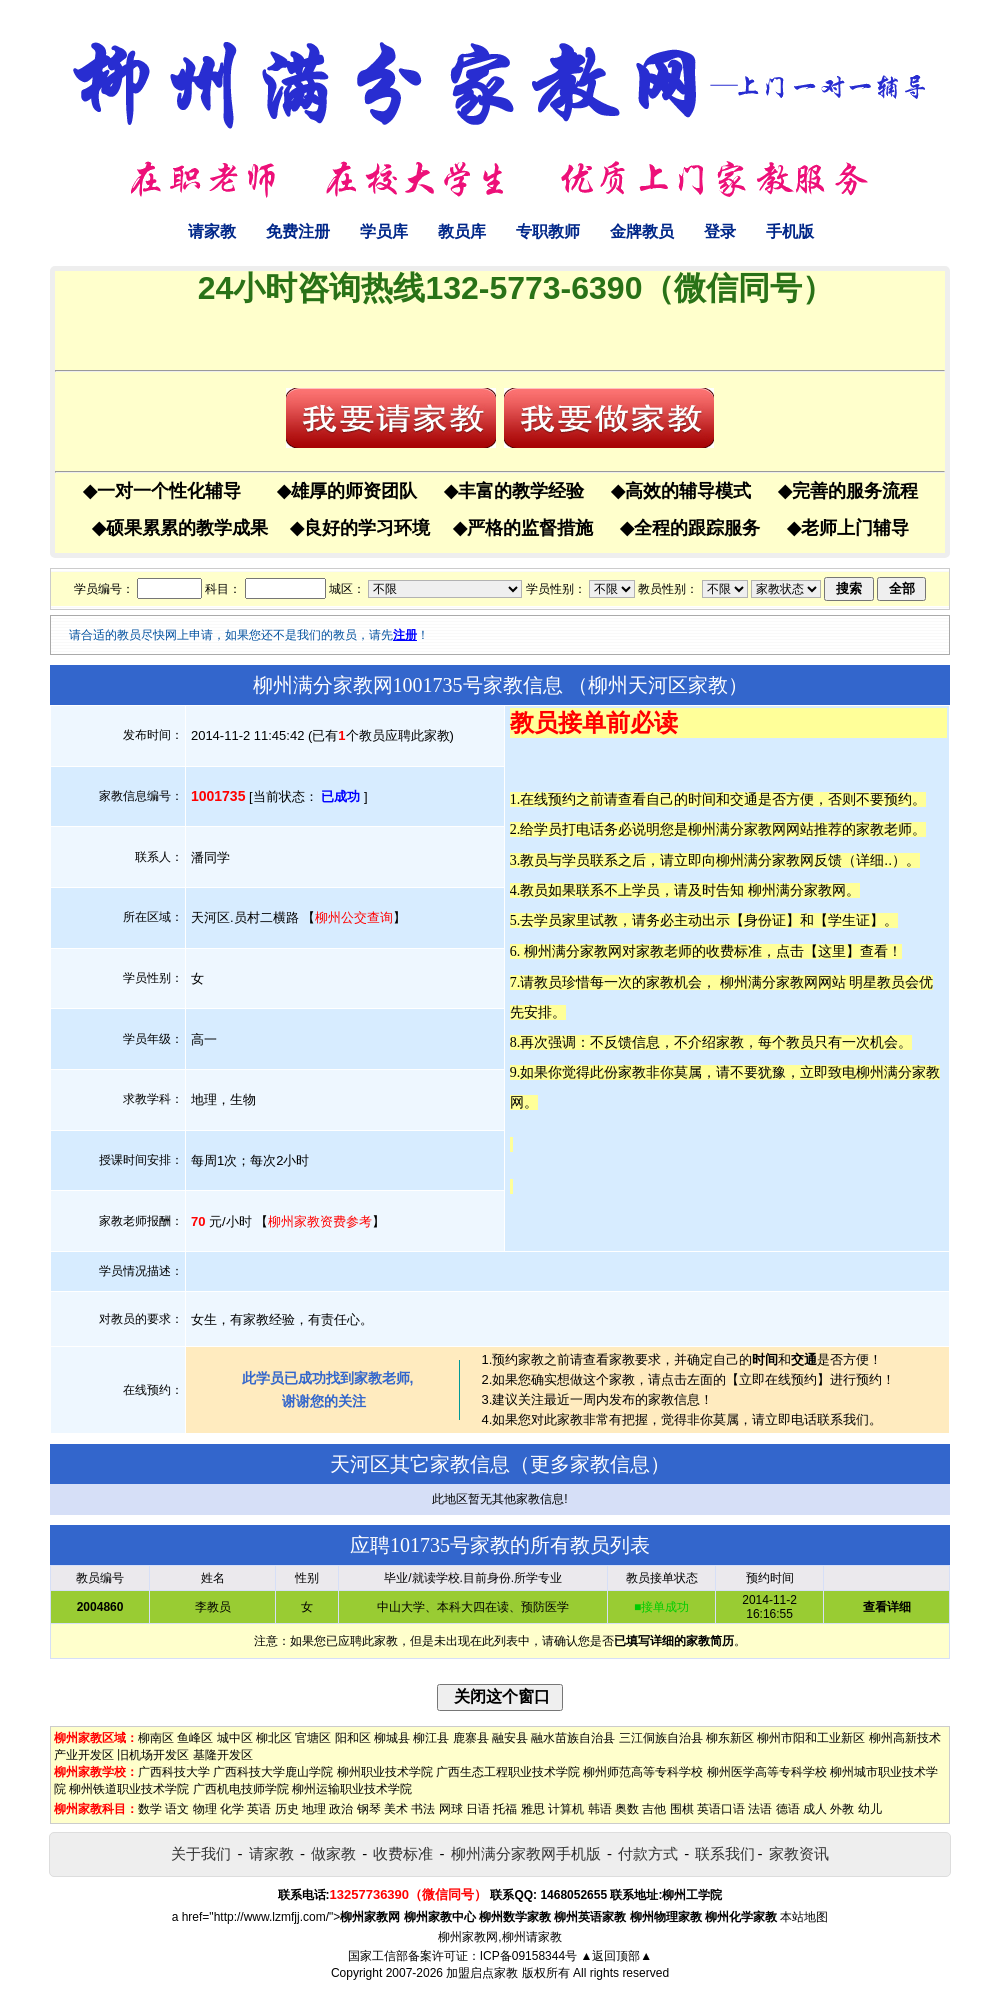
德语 (788, 1809)
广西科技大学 (174, 1772)
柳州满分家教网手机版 (526, 1853)
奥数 (627, 1809)
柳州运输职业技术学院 (352, 1789)
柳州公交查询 (354, 917)
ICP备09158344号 (528, 1956)
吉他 (654, 1809)
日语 (478, 1809)
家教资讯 (799, 1853)
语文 (177, 1809)
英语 (259, 1809)
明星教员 (877, 982)
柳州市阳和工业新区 (811, 1738)
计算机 (566, 1809)
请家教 (212, 231)
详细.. (874, 860)
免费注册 (298, 231)
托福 (505, 1809)
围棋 (682, 1809)
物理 (205, 1809)
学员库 (384, 231)
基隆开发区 (223, 1755)
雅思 (533, 1809)
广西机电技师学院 (241, 1789)
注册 (405, 635)
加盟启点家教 (482, 1973)
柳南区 (156, 1738)
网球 (451, 1809)
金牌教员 (642, 231)
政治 (341, 1809)
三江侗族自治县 (661, 1738)
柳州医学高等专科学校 (767, 1772)
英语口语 (721, 1809)
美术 (396, 1809)
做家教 (333, 1853)
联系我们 (725, 1853)
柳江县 (431, 1738)
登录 (720, 231)
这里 (832, 951)
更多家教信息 (590, 1464)
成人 (815, 1809)
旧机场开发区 (153, 1755)
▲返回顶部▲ (616, 1956)
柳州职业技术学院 (385, 1772)
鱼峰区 (195, 1738)
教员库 (462, 231)
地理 (314, 1809)
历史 (287, 1809)
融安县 (510, 1738)
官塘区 (313, 1738)
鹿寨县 (471, 1738)
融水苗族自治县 (573, 1738)
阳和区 (353, 1738)
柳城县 (392, 1738)
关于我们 (201, 1853)
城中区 (235, 1738)
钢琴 (369, 1809)
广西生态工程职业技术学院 (508, 1772)
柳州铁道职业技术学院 (129, 1789)
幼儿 (870, 1809)
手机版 (790, 231)
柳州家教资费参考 (320, 1221)
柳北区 (274, 1738)
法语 (760, 1809)
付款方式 (648, 1853)
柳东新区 (730, 1738)
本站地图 (804, 1917)
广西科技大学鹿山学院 (273, 1772)
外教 (842, 1809)
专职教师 (548, 231)
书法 (423, 1809)
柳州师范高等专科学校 (643, 1772)
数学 (150, 1809)
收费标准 (403, 1853)
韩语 (600, 1809)
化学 (232, 1809)
